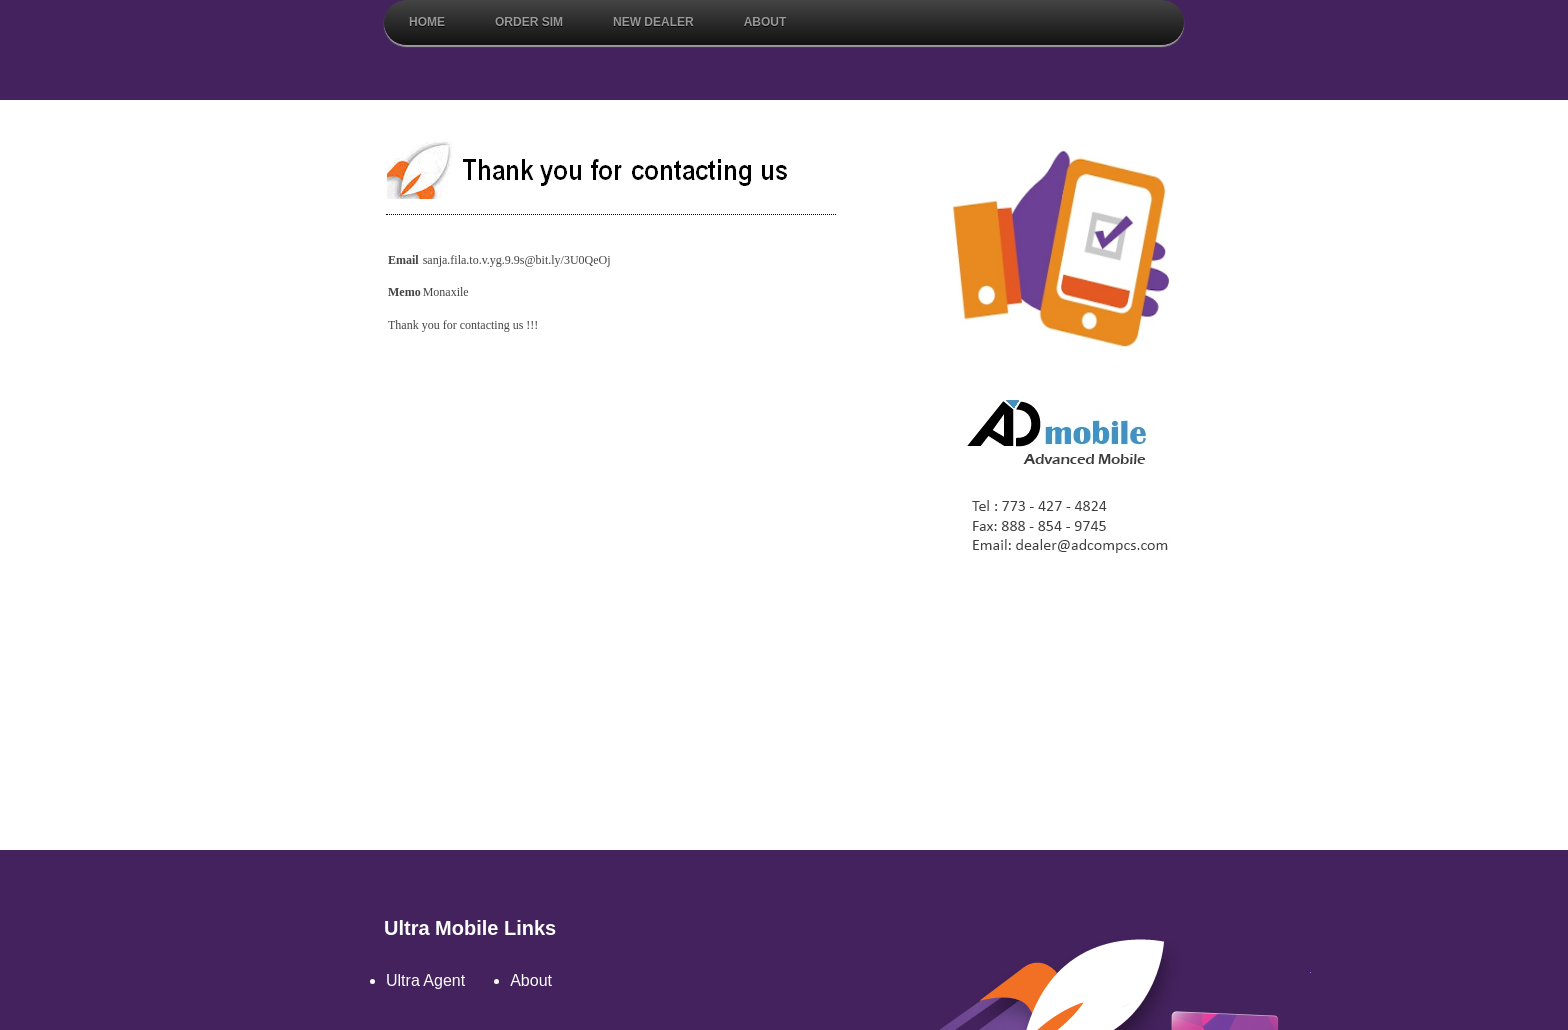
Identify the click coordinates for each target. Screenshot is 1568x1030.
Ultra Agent (425, 980)
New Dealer (653, 22)
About (765, 22)
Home (427, 22)
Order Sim (529, 22)
